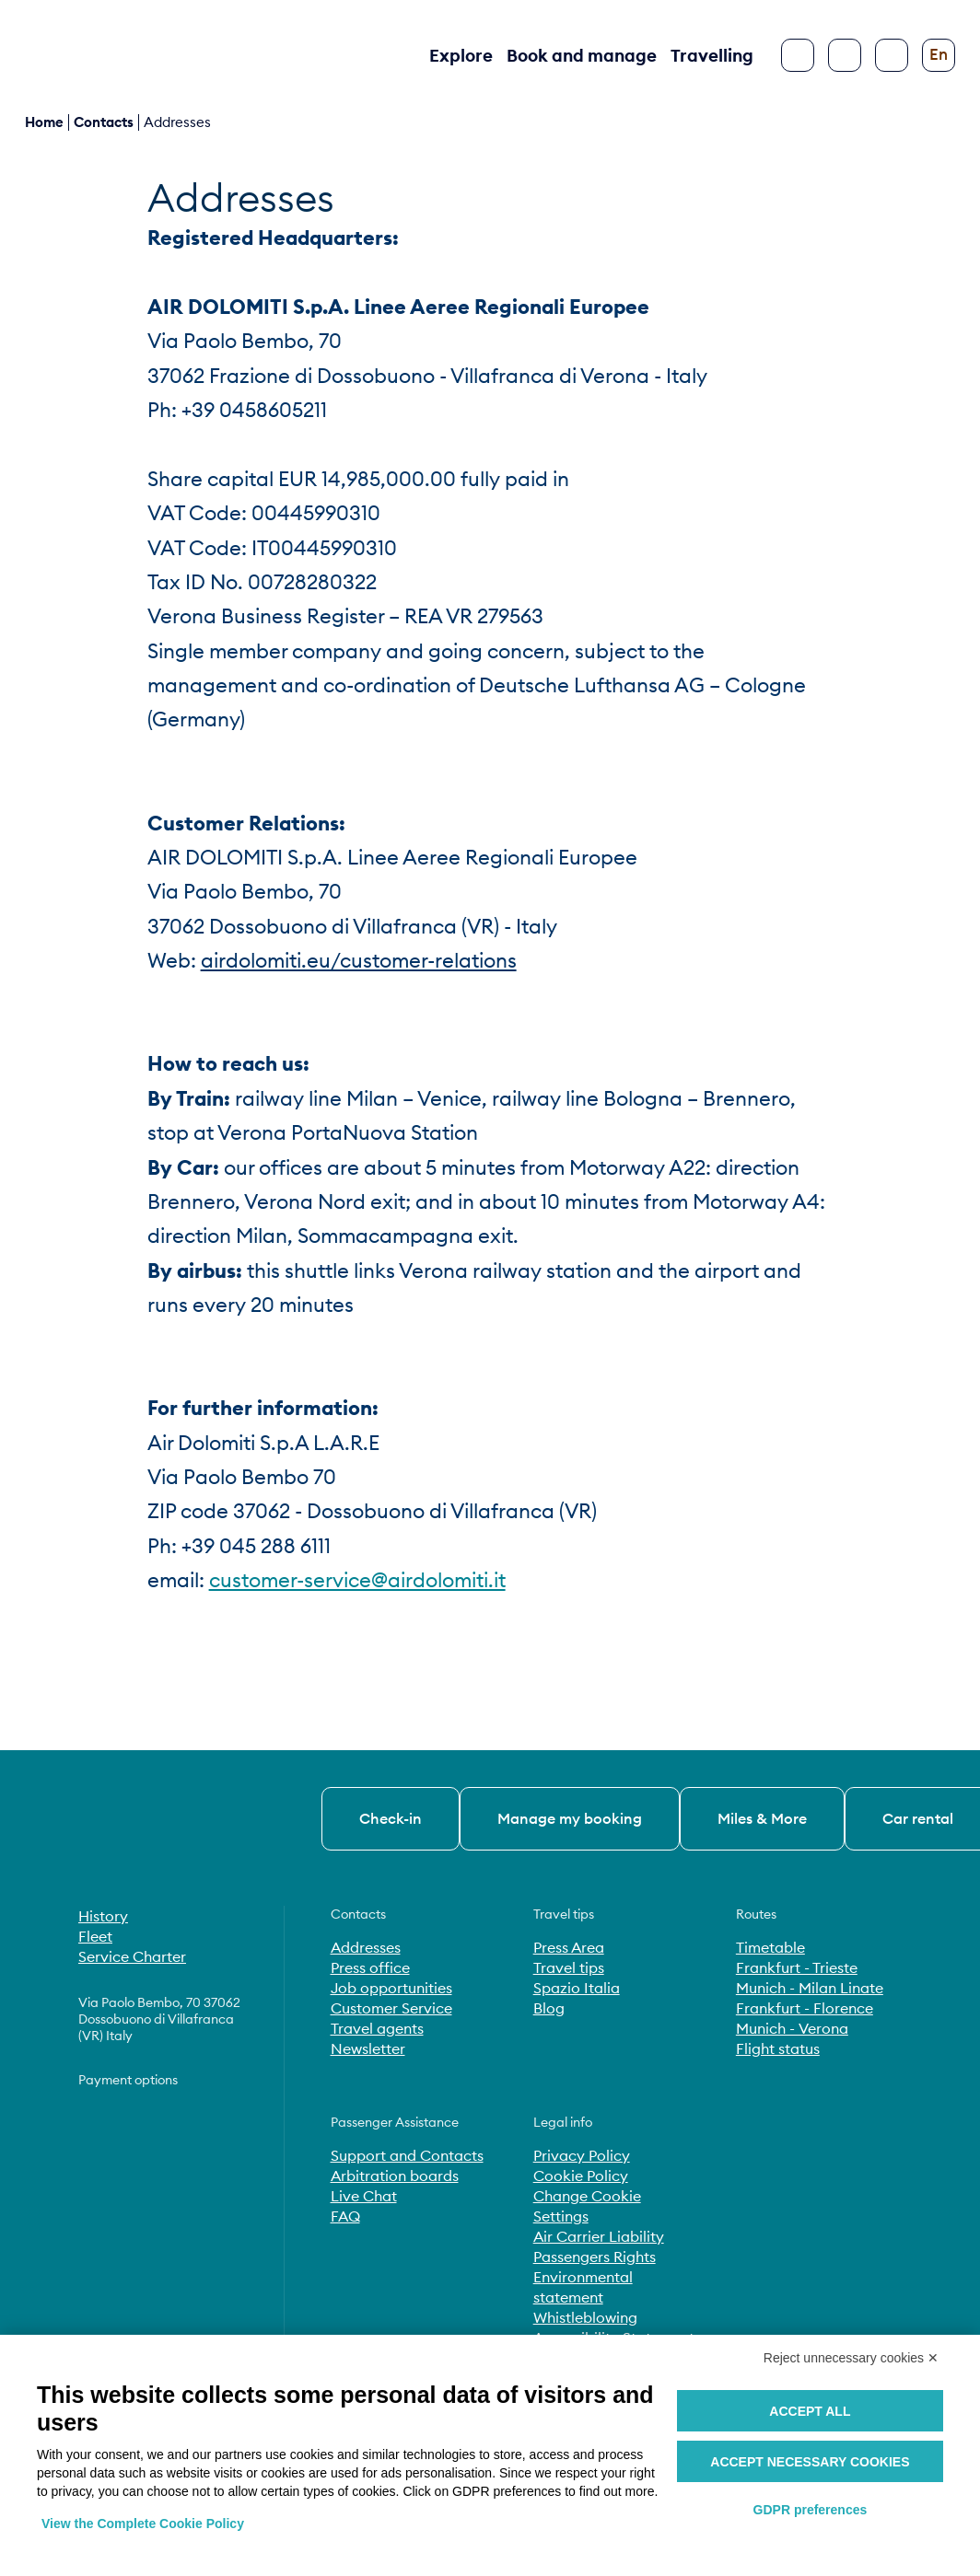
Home (44, 122)
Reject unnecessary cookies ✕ (851, 2357)
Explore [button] (461, 55)
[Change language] (938, 55)
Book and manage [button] (582, 55)
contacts (104, 122)
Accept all (809, 2411)
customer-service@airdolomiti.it (357, 1580)
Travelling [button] (712, 55)
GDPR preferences (810, 2509)
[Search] (844, 55)
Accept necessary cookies (809, 2461)
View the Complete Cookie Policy (142, 2523)
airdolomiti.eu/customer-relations (359, 960)
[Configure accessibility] (891, 55)
